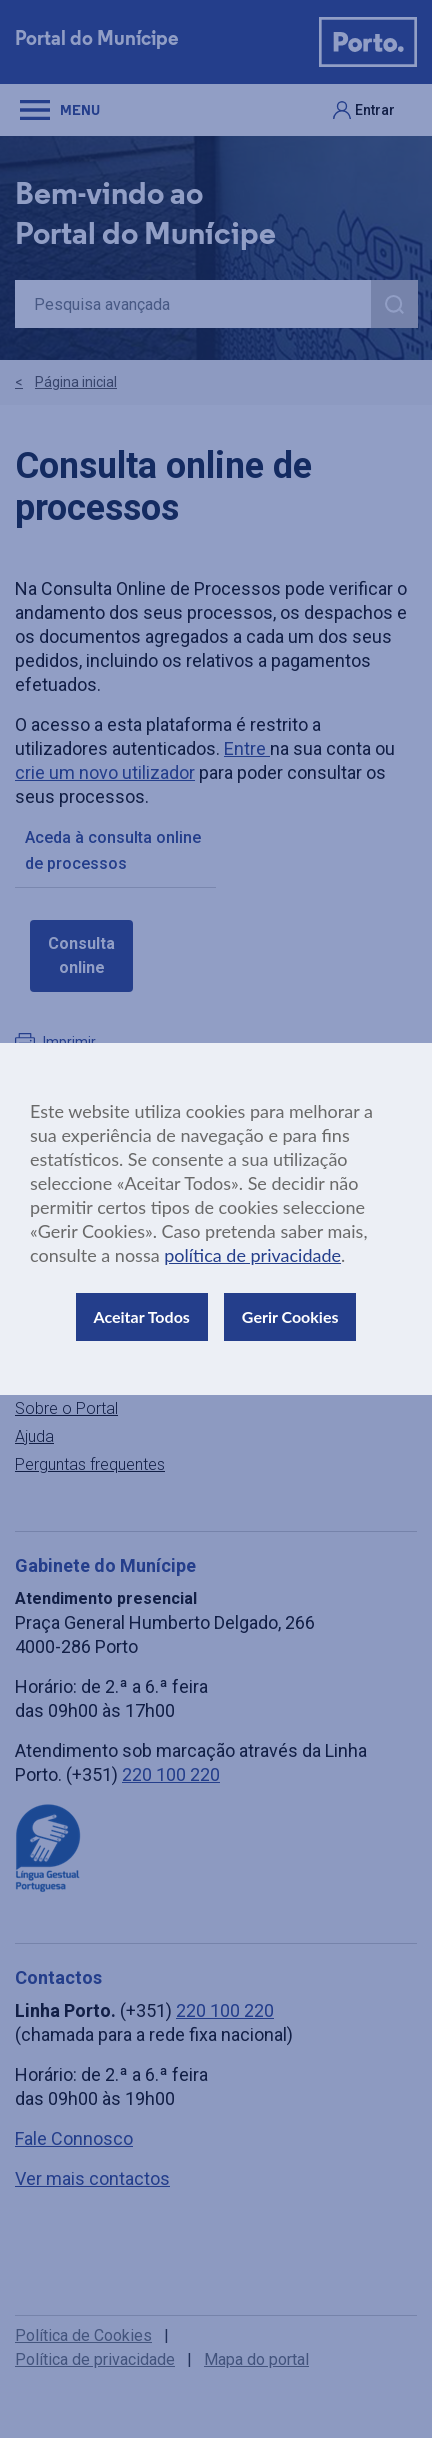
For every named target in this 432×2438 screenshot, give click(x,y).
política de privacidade (252, 1255)
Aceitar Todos (142, 1316)
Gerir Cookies (290, 1316)
